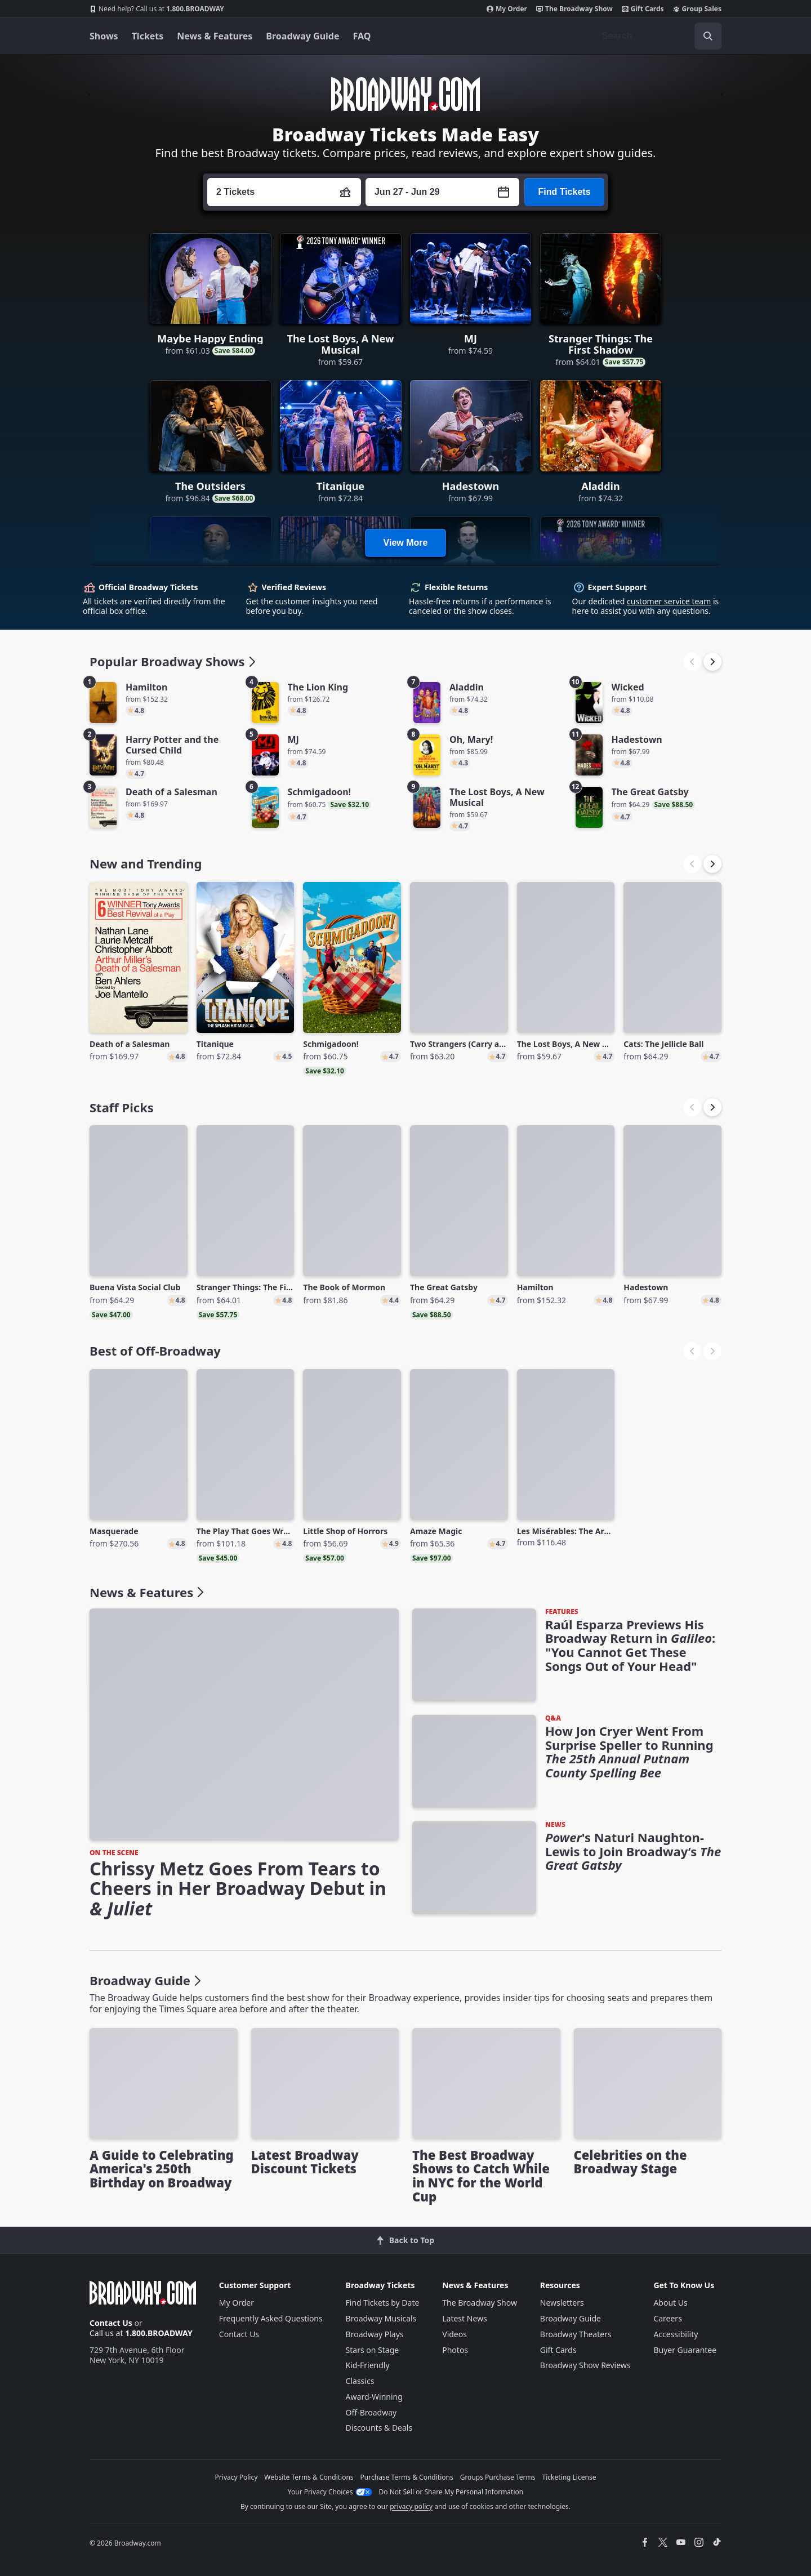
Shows (104, 36)
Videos (454, 2334)
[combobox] (657, 36)
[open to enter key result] (707, 36)
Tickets (148, 36)
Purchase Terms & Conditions (406, 2477)
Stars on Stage (372, 2350)
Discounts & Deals (379, 2427)
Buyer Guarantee (684, 2350)
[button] (712, 662)
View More (406, 542)
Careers (667, 2318)
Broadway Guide (302, 36)
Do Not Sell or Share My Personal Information (451, 2492)
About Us (670, 2302)
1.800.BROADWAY (157, 9)
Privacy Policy (236, 2477)
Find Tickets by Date (383, 2302)
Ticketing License (569, 2477)
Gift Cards (643, 9)
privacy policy (411, 2506)
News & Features (214, 36)
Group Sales (697, 9)
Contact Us (111, 2322)
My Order (507, 9)
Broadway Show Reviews (585, 2365)
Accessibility (675, 2334)
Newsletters (562, 2302)
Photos (455, 2350)
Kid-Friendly (368, 2365)
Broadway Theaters (576, 2334)
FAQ (362, 36)
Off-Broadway (371, 2412)
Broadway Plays (375, 2334)
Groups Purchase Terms (498, 2477)
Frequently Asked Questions (271, 2318)
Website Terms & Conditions (308, 2477)
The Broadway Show (574, 9)
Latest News (464, 2318)
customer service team (669, 601)
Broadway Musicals (381, 2318)
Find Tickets (564, 192)
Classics (360, 2381)
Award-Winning (374, 2396)
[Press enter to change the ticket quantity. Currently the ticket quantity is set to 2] (284, 192)
